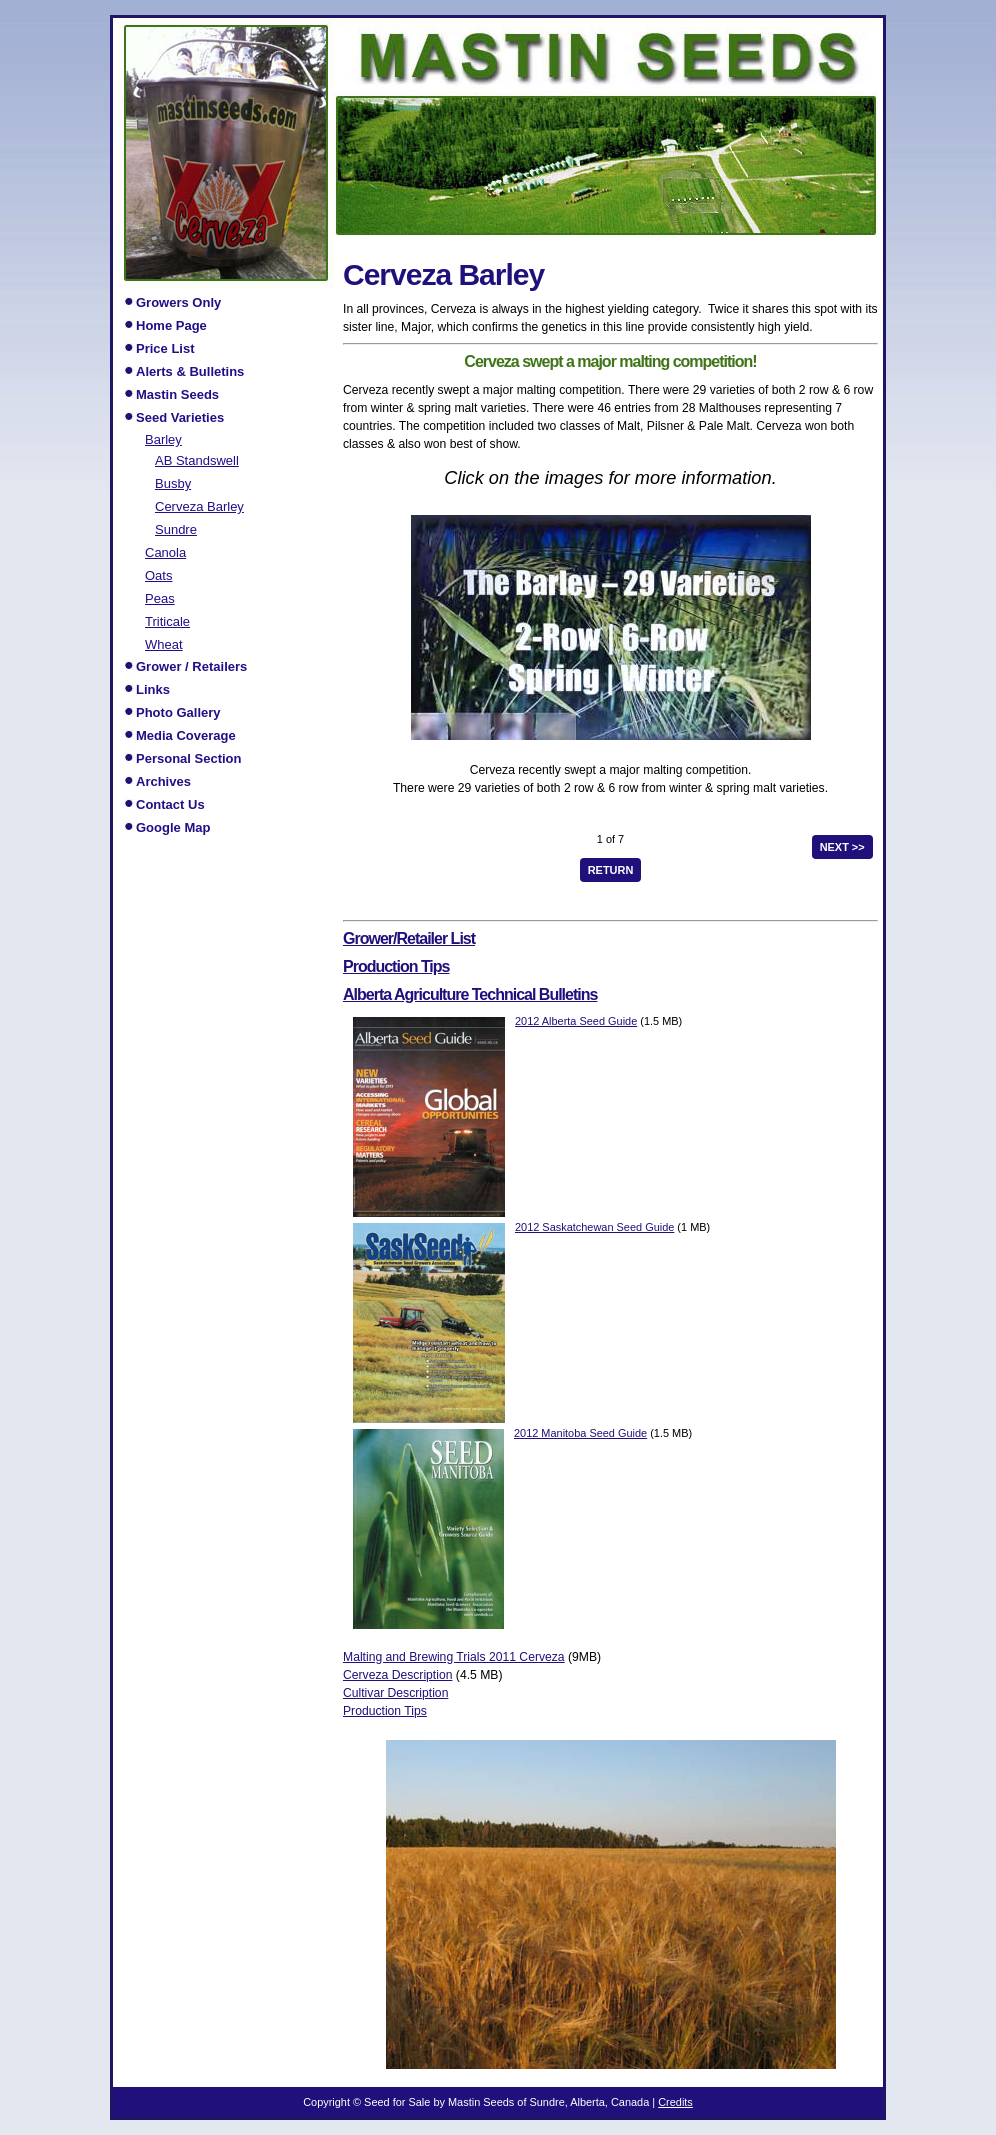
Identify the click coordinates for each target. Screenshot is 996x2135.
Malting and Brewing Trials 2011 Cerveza (454, 1657)
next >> (842, 847)
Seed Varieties (180, 417)
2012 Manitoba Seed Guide (580, 1433)
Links (153, 689)
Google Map (173, 827)
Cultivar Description (395, 1693)
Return (611, 870)
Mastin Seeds (177, 394)
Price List (165, 348)
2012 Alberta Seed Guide (576, 1021)
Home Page (171, 325)
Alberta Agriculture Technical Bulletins (470, 994)
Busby (173, 483)
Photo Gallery (178, 712)
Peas (160, 598)
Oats (158, 575)
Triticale (167, 621)
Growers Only (178, 302)
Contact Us (170, 804)
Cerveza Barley (199, 506)
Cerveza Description (397, 1675)
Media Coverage (186, 735)
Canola (165, 552)
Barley (163, 439)
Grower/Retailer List (409, 938)
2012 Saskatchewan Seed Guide (594, 1227)
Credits (675, 2102)
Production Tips (396, 966)
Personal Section (188, 758)
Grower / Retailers (191, 666)
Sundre (176, 529)
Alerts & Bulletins (190, 371)
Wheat (164, 644)
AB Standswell (197, 460)
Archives (163, 781)
